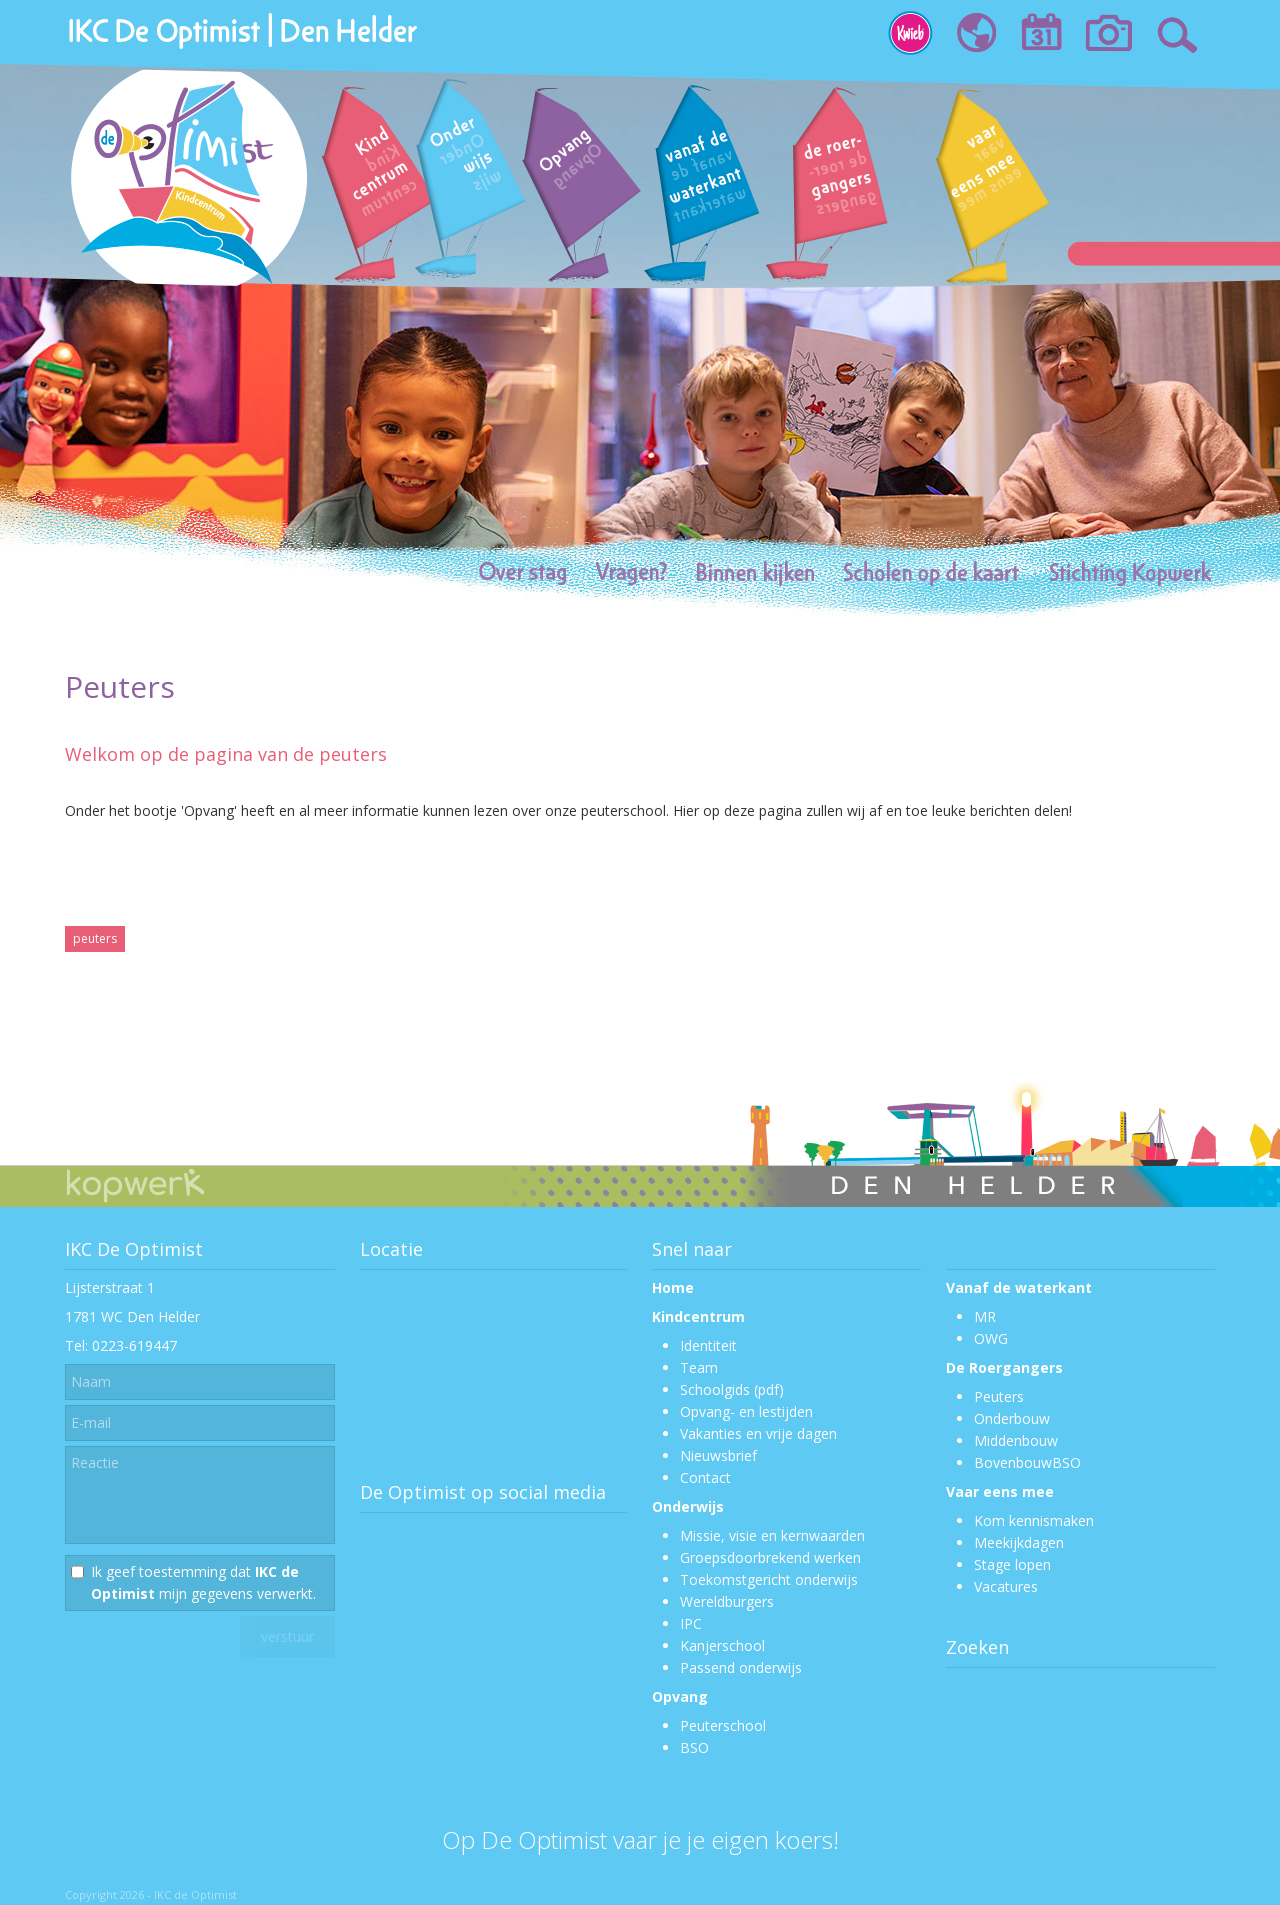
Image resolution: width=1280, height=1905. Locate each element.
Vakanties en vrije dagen (758, 1433)
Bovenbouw (1013, 1462)
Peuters (999, 1396)
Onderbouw (1012, 1418)
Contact (705, 1477)
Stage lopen (1012, 1564)
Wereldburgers (727, 1601)
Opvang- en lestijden (746, 1411)
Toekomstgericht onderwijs (769, 1579)
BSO (694, 1747)
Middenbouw (1016, 1440)
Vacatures (1006, 1586)
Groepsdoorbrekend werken (770, 1557)
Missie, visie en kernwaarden (772, 1535)
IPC (691, 1623)
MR (985, 1316)
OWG (991, 1338)
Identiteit (708, 1345)
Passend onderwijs (741, 1667)
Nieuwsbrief (718, 1455)
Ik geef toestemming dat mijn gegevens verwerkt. (203, 1582)
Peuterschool (723, 1725)
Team (699, 1367)
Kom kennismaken (1034, 1520)
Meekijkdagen (1019, 1542)
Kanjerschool (722, 1645)
